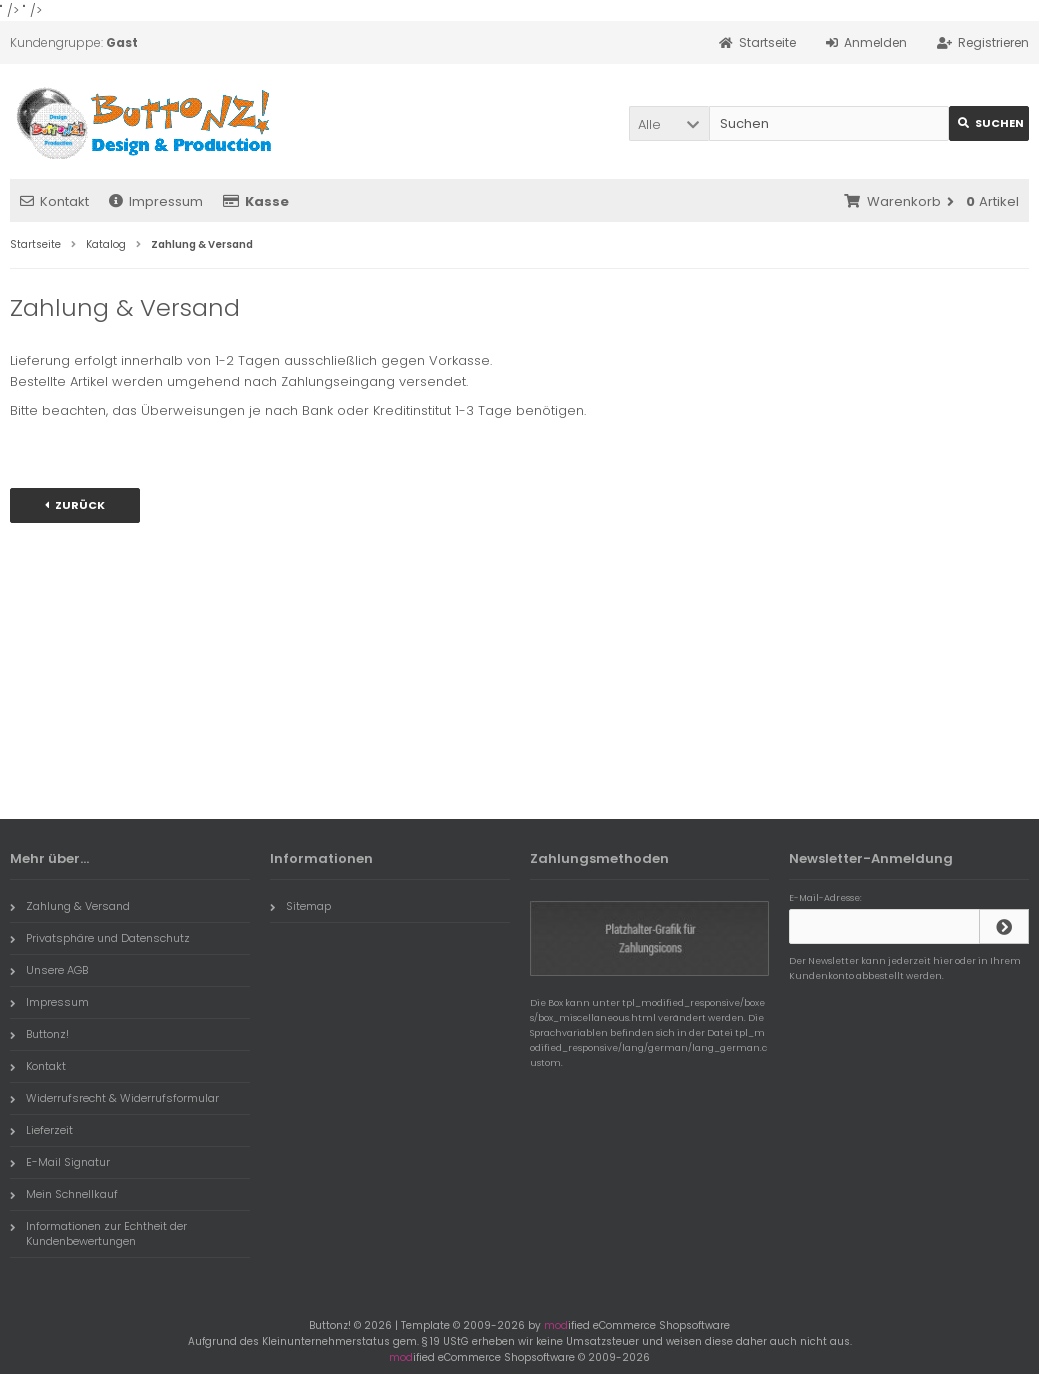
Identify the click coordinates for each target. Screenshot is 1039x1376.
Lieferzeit (41, 1130)
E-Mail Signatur (60, 1162)
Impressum (156, 201)
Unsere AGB (49, 970)
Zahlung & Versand (70, 906)
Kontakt (54, 201)
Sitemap (300, 906)
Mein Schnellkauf (64, 1194)
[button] (669, 123)
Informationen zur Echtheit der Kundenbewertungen (98, 1233)
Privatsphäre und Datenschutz (100, 938)
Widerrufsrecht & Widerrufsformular (114, 1098)
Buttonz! (39, 1034)
